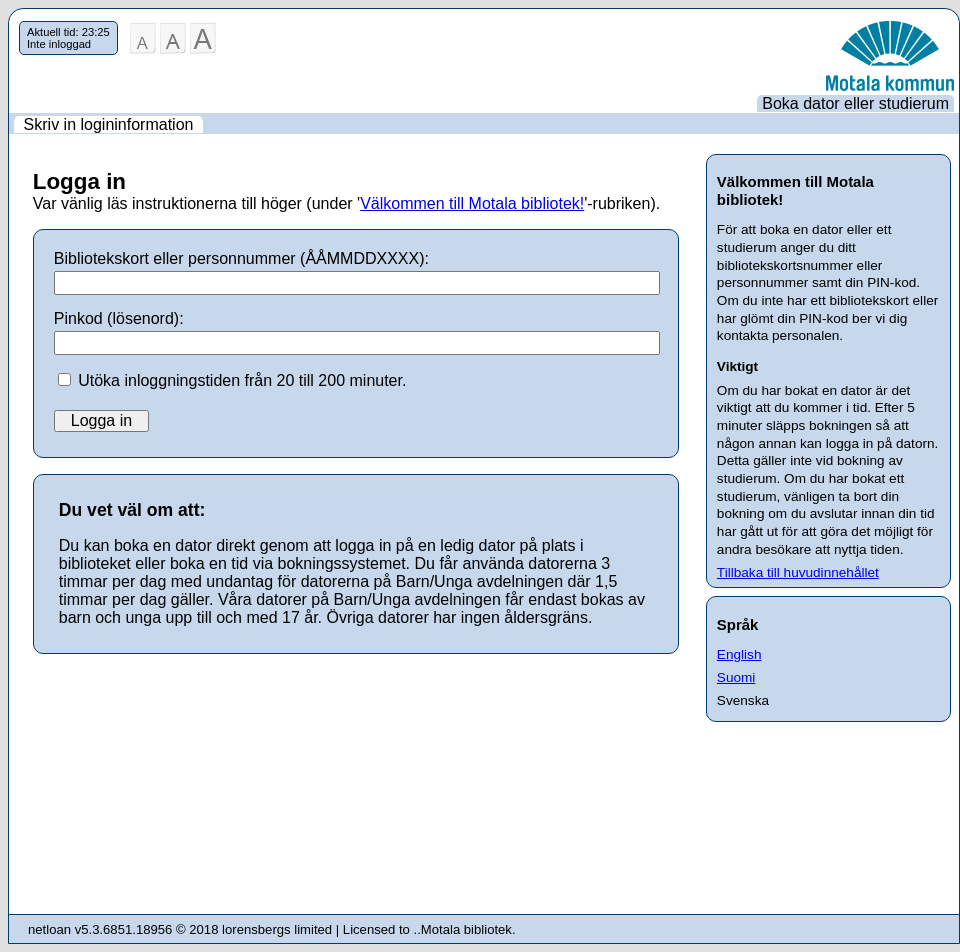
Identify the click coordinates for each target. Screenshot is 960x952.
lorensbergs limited (277, 929)
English (739, 654)
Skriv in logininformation (109, 124)
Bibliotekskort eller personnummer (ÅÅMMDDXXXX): (241, 258)
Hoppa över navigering (9, 21)
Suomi (736, 677)
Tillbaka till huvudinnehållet (798, 572)
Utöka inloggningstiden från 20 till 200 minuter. (242, 380)
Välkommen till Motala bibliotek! (472, 203)
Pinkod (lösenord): (119, 318)
